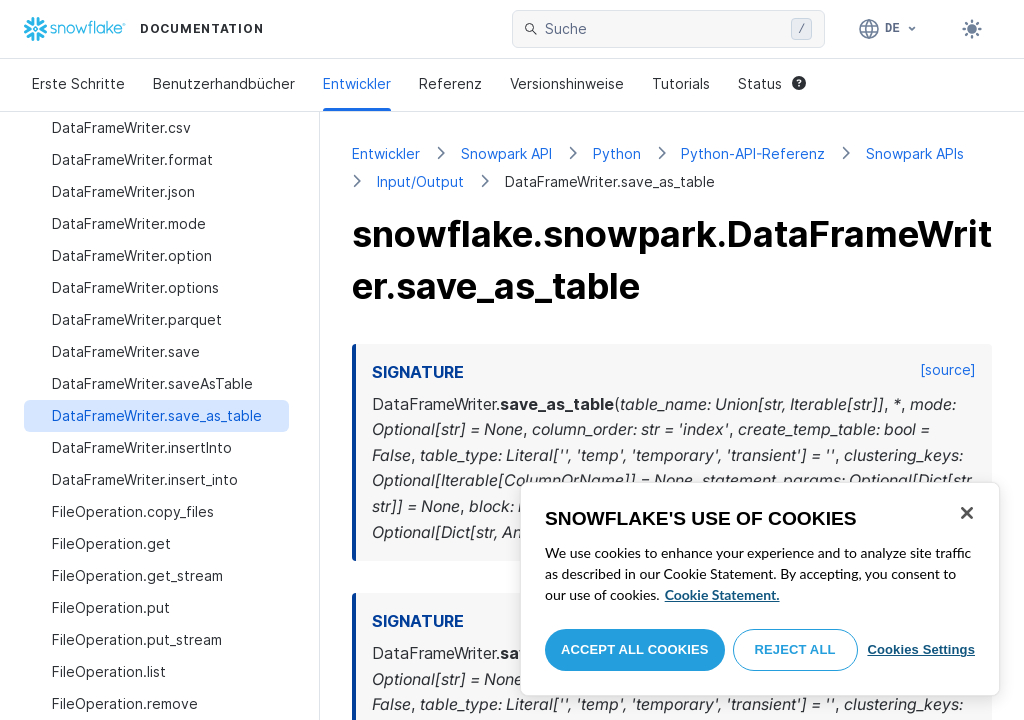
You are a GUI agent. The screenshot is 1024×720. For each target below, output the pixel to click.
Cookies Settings (921, 649)
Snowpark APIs (915, 153)
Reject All (795, 649)
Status (772, 83)
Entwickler (357, 83)
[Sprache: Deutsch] (888, 29)
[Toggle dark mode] (972, 29)
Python (617, 153)
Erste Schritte (78, 83)
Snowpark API (506, 153)
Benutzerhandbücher (224, 83)
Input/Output (420, 181)
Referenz (450, 83)
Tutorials (681, 83)
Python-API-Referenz (753, 153)
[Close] (967, 513)
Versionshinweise (567, 83)
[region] (760, 589)
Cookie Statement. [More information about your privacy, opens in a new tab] (722, 594)
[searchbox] (664, 29)
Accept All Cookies (635, 649)
